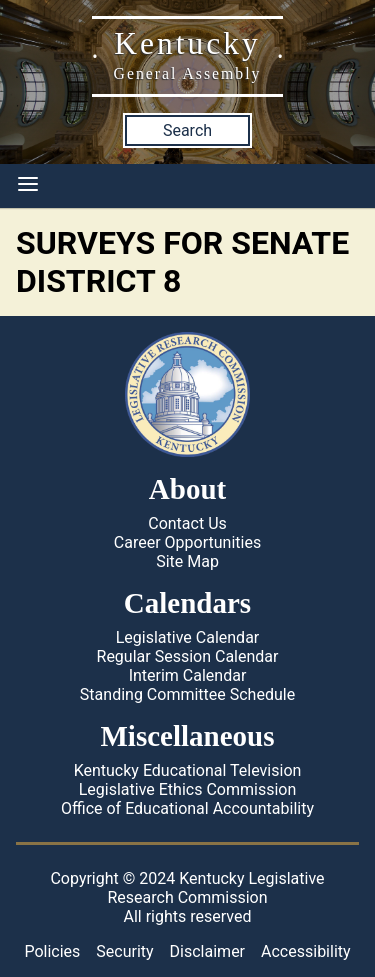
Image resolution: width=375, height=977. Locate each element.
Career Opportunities (187, 542)
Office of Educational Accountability (187, 808)
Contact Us (187, 523)
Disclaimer (207, 951)
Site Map (187, 561)
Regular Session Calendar (188, 656)
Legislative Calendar (188, 637)
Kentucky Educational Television (188, 770)
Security (124, 951)
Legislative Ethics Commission (188, 789)
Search (187, 130)
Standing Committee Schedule (187, 694)
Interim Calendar (188, 675)
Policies (52, 951)
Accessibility (306, 951)
